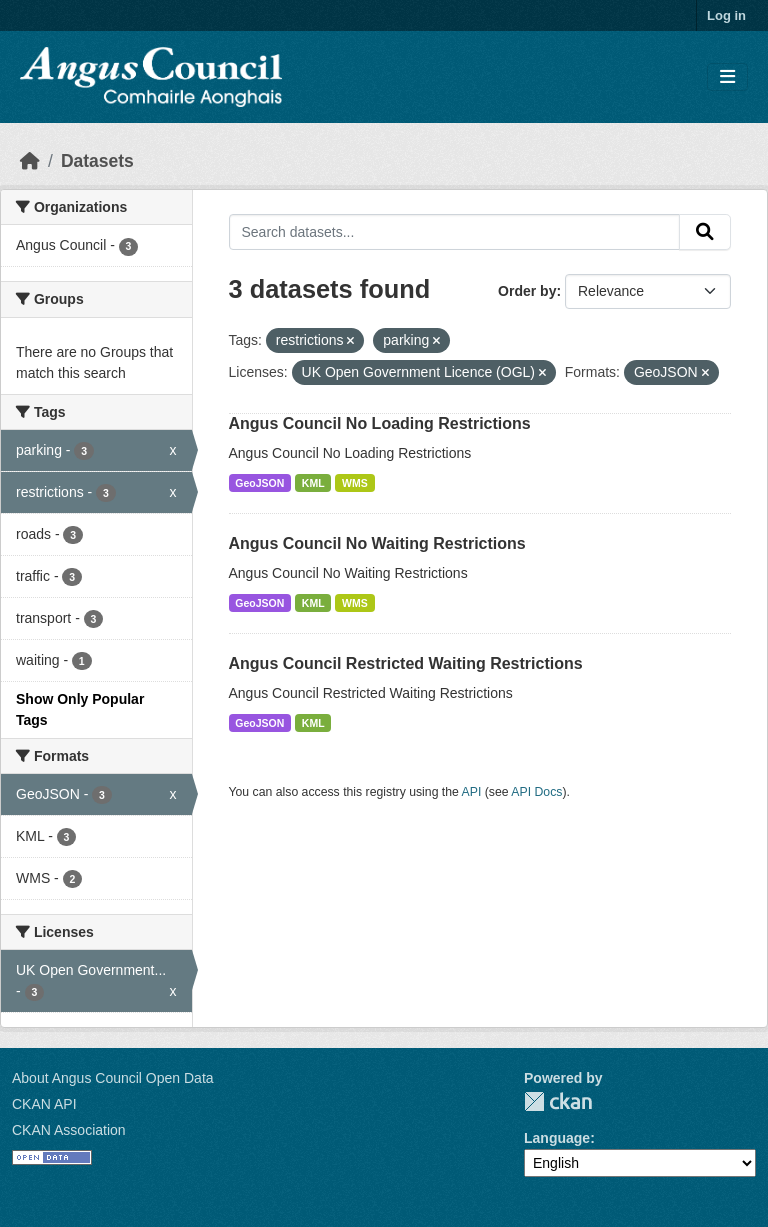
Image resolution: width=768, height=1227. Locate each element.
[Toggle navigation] (727, 77)
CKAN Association (69, 1130)
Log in (726, 15)
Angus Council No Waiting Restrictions (377, 543)
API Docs (536, 792)
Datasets (97, 161)
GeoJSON (259, 483)
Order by (527, 291)
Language (557, 1138)
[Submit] (705, 232)
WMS (355, 483)
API (472, 792)
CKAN (558, 1101)
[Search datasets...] (455, 232)
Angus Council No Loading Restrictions (380, 423)
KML (313, 483)
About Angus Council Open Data (113, 1078)
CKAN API (44, 1104)
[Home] (30, 161)
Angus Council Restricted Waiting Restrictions (406, 663)
